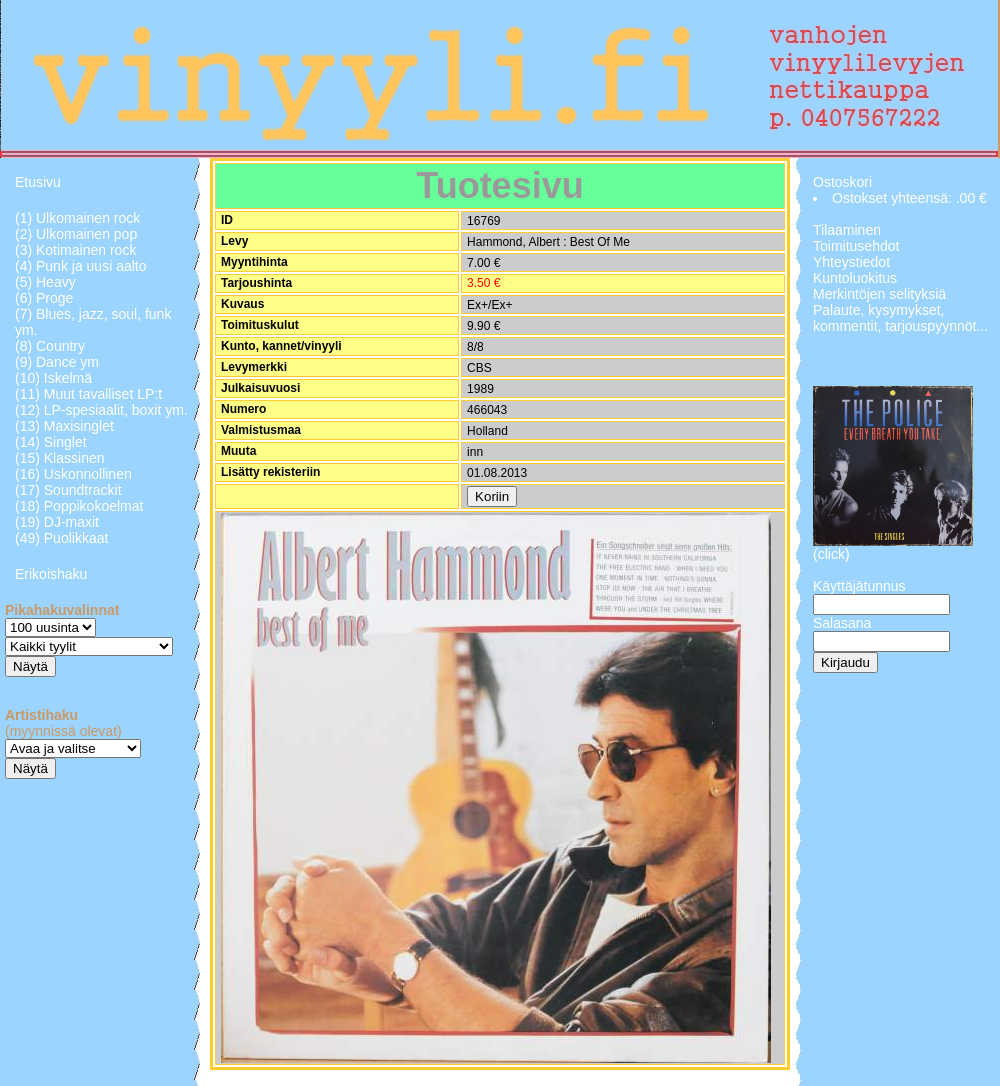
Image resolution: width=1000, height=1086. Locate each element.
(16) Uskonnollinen (73, 474)
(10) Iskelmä (53, 378)
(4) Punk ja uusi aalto (81, 266)
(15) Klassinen (60, 458)
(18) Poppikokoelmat (79, 506)
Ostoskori (842, 182)
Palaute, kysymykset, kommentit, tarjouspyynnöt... (900, 318)
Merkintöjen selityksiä (879, 294)
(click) (831, 554)
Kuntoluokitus (855, 278)
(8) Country (50, 346)
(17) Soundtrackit (68, 490)
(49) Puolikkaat (61, 538)
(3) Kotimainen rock (75, 250)
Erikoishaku (51, 574)
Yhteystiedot (851, 262)
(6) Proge (44, 298)
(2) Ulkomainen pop (76, 234)
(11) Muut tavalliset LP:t (88, 394)
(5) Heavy (45, 282)
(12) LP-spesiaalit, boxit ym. (101, 410)
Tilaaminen (847, 230)
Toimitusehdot (856, 246)
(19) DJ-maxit (57, 522)
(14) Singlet (51, 442)
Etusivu (38, 182)
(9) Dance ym (57, 362)
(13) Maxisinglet (64, 426)
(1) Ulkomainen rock (77, 218)
